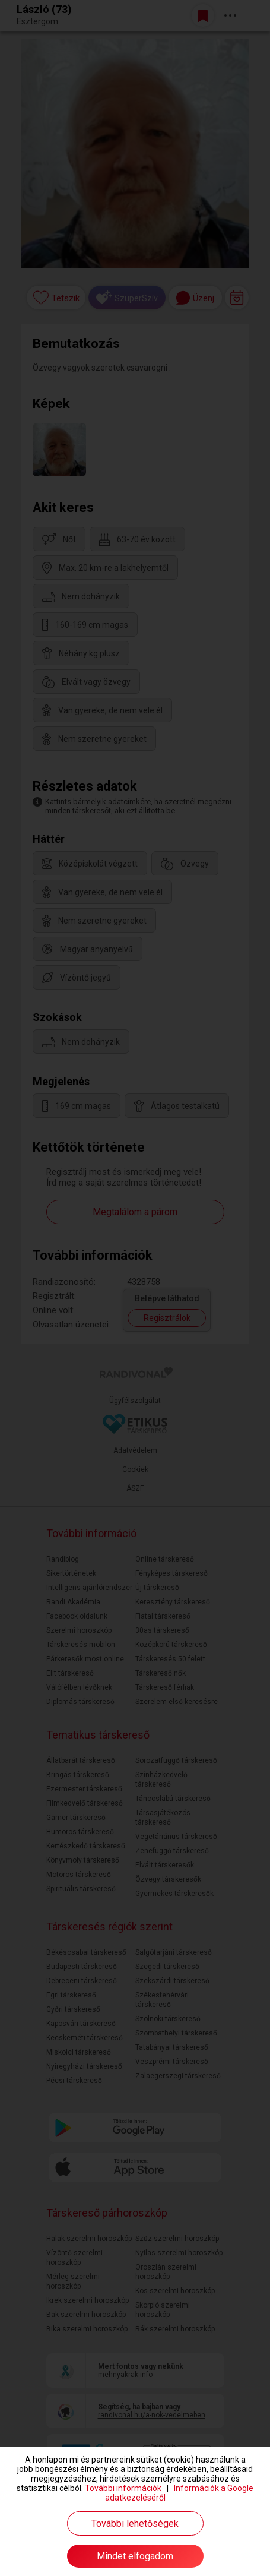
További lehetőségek (135, 2523)
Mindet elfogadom (135, 2556)
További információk (123, 2488)
